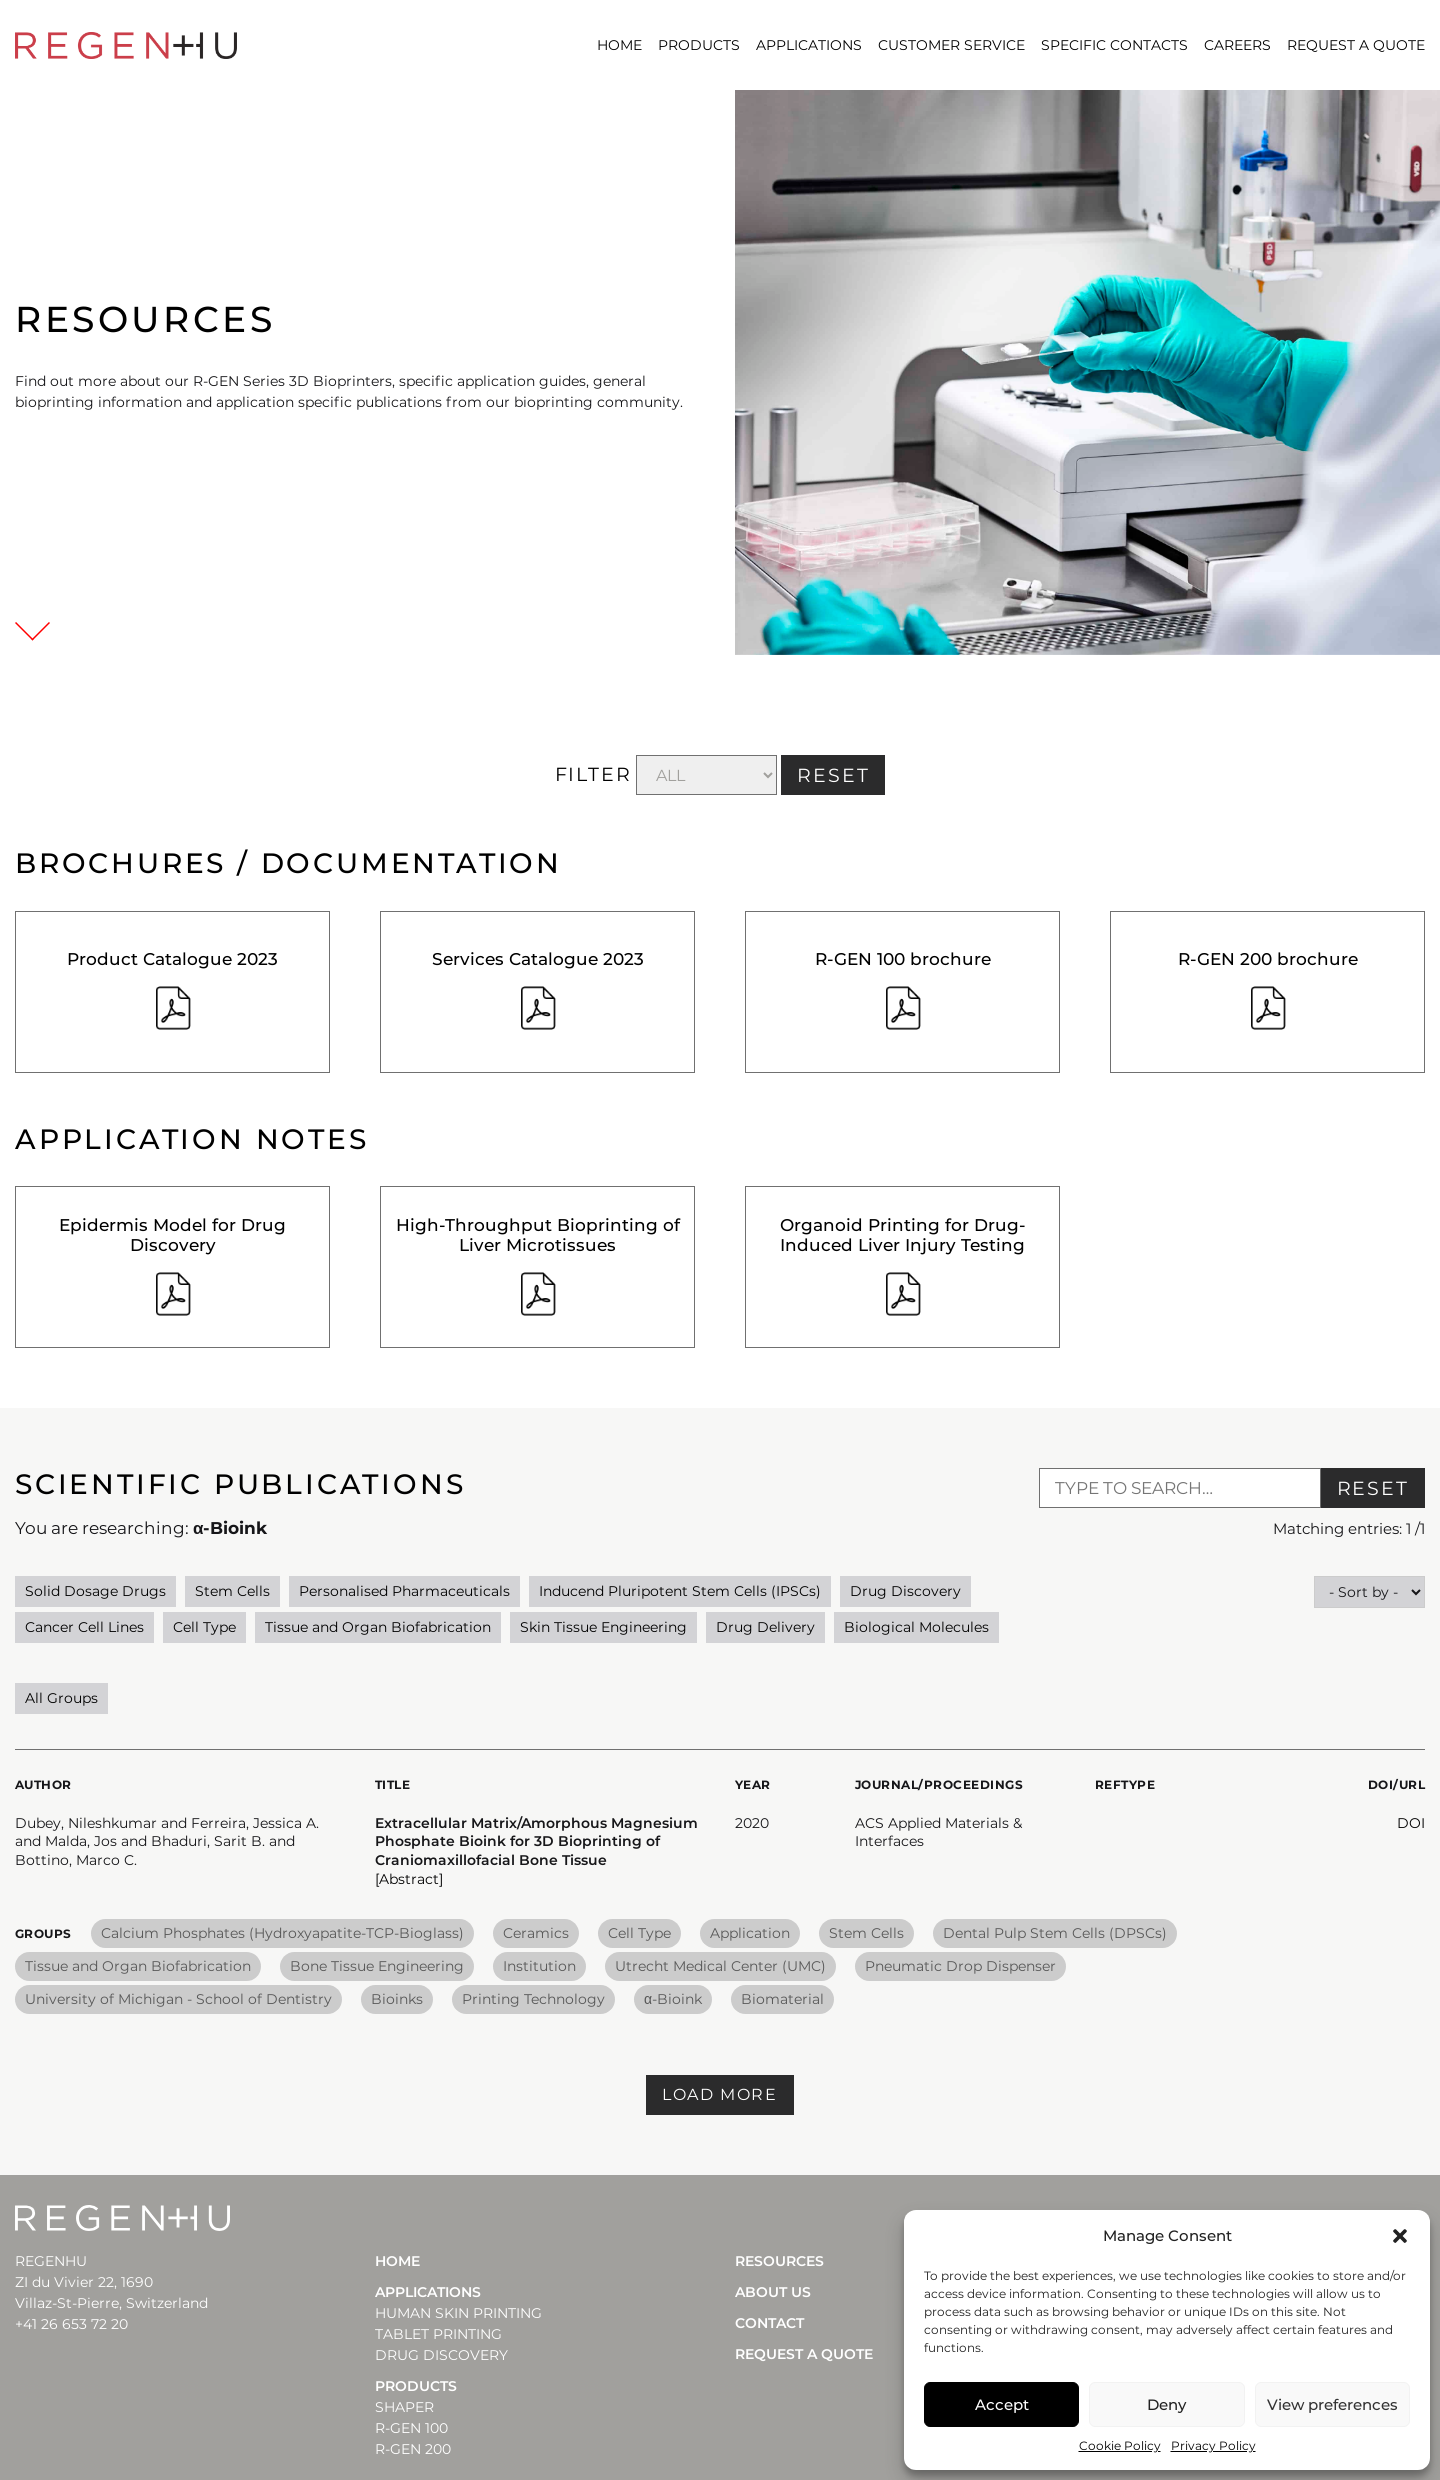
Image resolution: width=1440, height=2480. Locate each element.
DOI (1411, 1823)
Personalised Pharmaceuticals (404, 1591)
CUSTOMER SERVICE (951, 45)
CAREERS (1237, 45)
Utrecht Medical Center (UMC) (720, 1966)
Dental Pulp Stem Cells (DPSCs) (1055, 1933)
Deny (1166, 2404)
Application (750, 1933)
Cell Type (204, 1627)
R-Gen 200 (413, 2449)
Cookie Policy (1120, 2445)
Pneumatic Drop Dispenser (960, 1966)
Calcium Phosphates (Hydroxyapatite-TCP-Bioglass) (282, 1933)
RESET (833, 775)
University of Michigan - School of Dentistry (178, 1999)
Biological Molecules (916, 1627)
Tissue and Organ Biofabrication (378, 1627)
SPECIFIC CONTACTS (1114, 45)
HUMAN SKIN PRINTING (458, 2313)
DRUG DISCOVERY (441, 2355)
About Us (773, 2292)
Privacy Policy (1213, 2445)
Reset (1373, 1488)
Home (619, 45)
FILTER (593, 774)
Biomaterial (782, 1999)
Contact (769, 2323)
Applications (809, 45)
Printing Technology (533, 1999)
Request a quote (1356, 45)
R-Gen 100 (411, 2428)
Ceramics (536, 1933)
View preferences (1332, 2404)
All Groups (61, 1698)
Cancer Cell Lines (84, 1627)
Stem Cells (232, 1591)
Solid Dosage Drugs (95, 1591)
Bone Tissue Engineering (377, 1966)
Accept (1002, 2404)
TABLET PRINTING (438, 2334)
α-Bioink (673, 1999)
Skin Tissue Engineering (603, 1627)
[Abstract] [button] (409, 1879)
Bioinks (397, 1999)
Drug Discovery (905, 1591)
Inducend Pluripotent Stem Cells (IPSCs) (680, 1591)
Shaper (404, 2407)
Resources (779, 2261)
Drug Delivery (765, 1627)
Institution (539, 1966)
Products (699, 45)
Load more (719, 2094)
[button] (1400, 2236)
